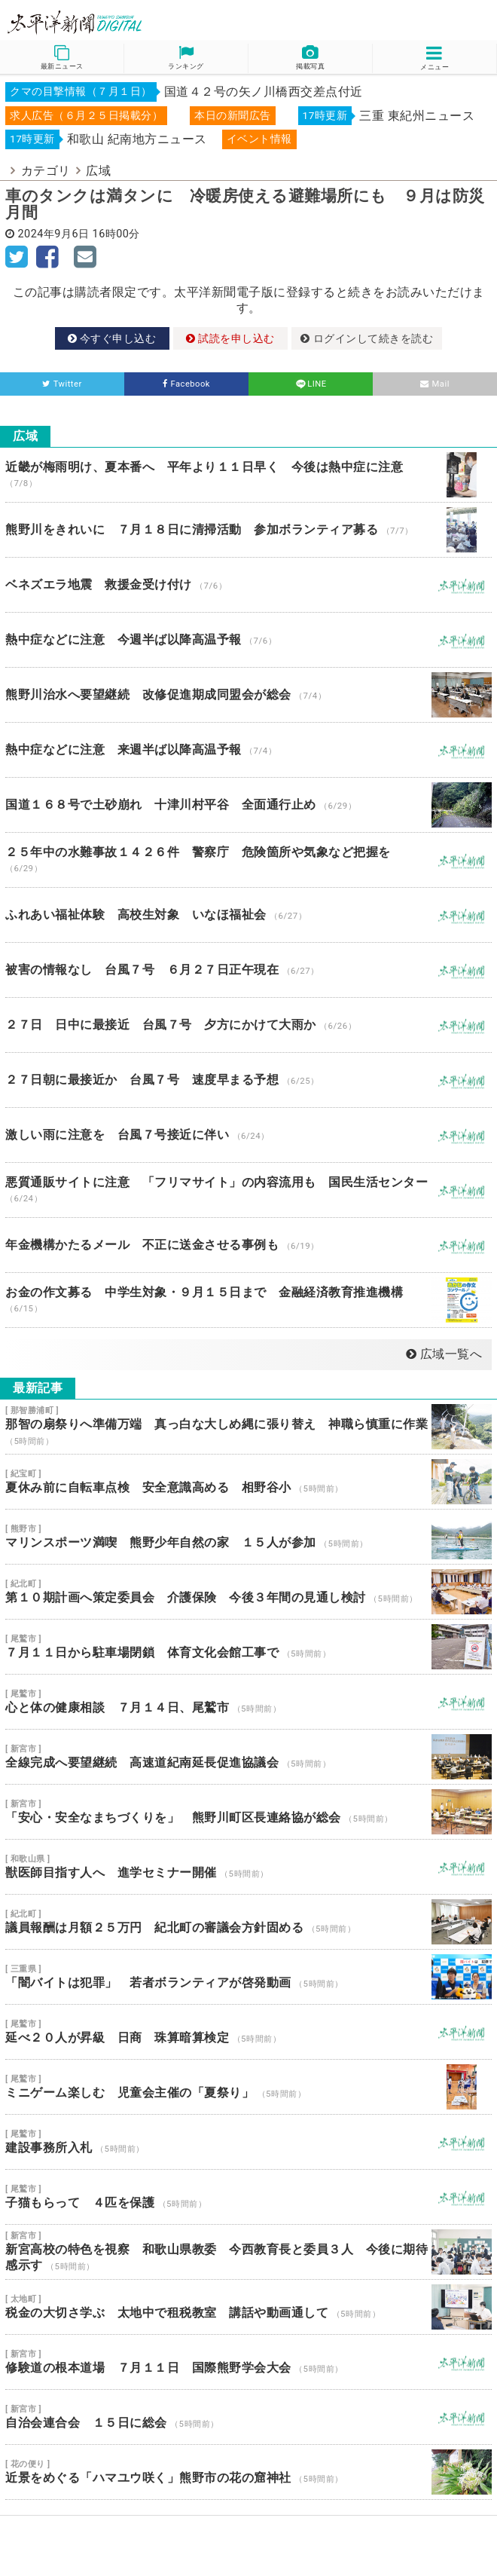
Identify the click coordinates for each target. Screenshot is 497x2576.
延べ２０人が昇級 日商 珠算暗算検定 (248, 2032)
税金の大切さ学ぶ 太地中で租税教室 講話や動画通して (248, 2307)
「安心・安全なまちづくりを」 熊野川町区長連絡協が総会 (248, 1812)
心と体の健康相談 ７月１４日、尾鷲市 (248, 1702)
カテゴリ (46, 171)
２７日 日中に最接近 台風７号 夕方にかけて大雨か (248, 1025)
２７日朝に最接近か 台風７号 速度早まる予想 (248, 1080)
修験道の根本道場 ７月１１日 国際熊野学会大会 (248, 2362)
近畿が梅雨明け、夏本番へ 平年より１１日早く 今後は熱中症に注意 (248, 475)
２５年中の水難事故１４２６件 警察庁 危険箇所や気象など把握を (248, 860)
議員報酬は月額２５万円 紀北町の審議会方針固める (248, 1922)
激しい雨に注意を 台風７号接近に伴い (248, 1135)
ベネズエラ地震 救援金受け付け (248, 585)
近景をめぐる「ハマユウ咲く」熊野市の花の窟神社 (248, 2472)
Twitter (62, 384)
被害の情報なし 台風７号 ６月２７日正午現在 (248, 970)
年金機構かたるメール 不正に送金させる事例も (248, 1245)
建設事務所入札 (248, 2142)
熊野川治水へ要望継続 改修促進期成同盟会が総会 (248, 695)
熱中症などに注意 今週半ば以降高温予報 (248, 640)
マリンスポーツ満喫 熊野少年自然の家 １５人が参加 (248, 1537)
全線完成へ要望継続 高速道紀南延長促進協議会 (248, 1757)
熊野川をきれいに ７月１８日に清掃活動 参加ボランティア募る (248, 530)
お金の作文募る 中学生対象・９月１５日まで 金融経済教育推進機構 (248, 1300)
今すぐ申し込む (112, 338)
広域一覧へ (444, 1354)
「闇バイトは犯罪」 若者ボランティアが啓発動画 (248, 1977)
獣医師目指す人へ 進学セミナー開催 (248, 1867)
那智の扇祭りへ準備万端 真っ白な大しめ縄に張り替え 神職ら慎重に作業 (248, 1427)
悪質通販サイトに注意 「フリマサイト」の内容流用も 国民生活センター (248, 1190)
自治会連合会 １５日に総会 (248, 2417)
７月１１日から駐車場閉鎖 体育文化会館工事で (248, 1647)
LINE (310, 384)
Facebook (186, 384)
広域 (98, 171)
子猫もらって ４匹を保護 (248, 2197)
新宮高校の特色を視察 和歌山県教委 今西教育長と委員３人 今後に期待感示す (248, 2252)
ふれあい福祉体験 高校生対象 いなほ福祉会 (248, 915)
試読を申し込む (230, 338)
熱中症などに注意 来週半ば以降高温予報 (248, 750)
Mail (435, 384)
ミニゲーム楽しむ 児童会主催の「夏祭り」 (248, 2087)
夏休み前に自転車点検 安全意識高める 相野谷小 (248, 1482)
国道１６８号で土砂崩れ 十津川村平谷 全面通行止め (248, 805)
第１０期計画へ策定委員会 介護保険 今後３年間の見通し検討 (248, 1592)
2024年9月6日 (54, 234)
